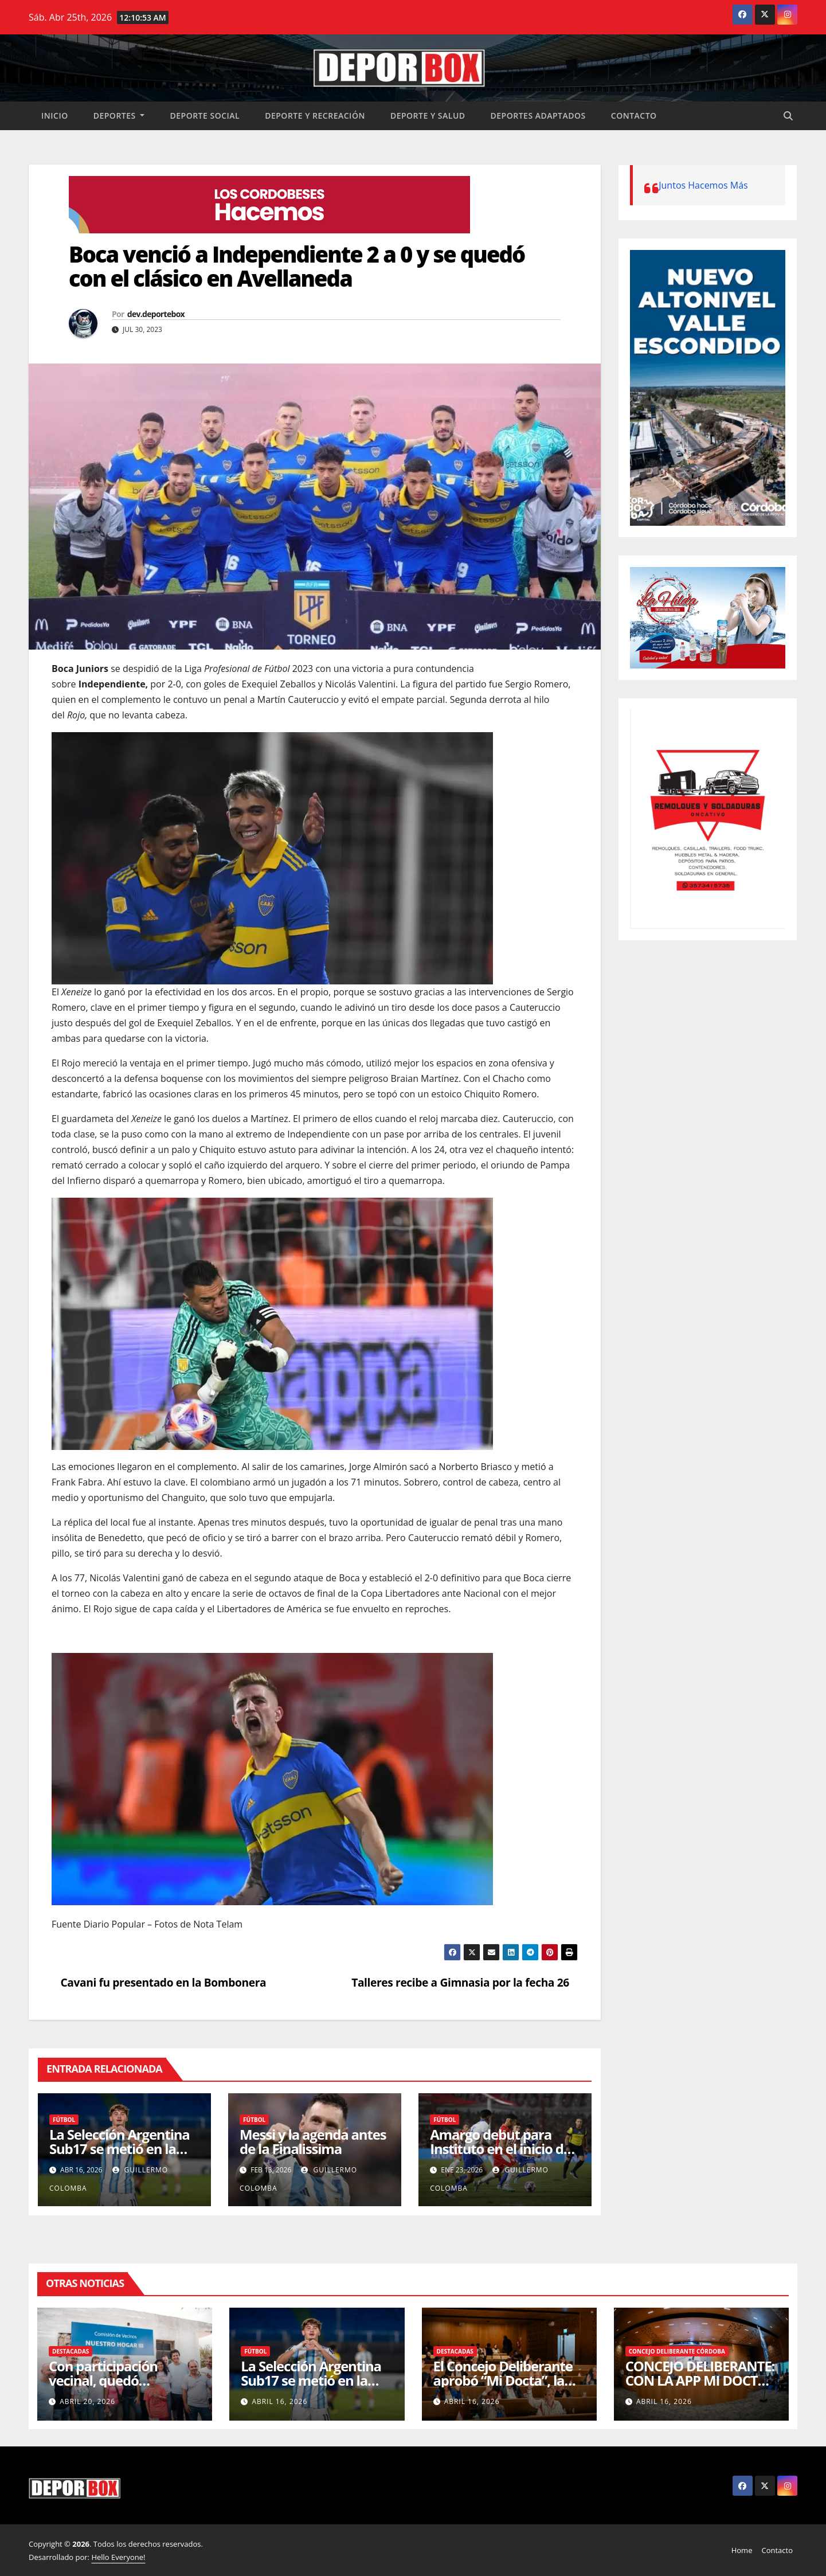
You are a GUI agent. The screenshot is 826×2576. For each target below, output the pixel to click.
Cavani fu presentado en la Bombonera (159, 1982)
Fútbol (64, 2120)
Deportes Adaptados (538, 115)
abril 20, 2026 (87, 2401)
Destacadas (70, 2351)
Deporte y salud (427, 115)
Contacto (634, 115)
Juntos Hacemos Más (703, 185)
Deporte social (205, 115)
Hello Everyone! (118, 2557)
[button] (788, 116)
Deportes (119, 115)
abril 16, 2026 (279, 2401)
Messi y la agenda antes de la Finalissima (313, 2141)
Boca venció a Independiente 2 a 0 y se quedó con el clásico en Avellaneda (296, 266)
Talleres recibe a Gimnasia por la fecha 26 (464, 1982)
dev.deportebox (156, 313)
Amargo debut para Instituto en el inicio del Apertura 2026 (502, 2148)
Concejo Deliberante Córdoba (677, 2351)
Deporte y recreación (315, 115)
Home (742, 2550)
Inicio (54, 115)
